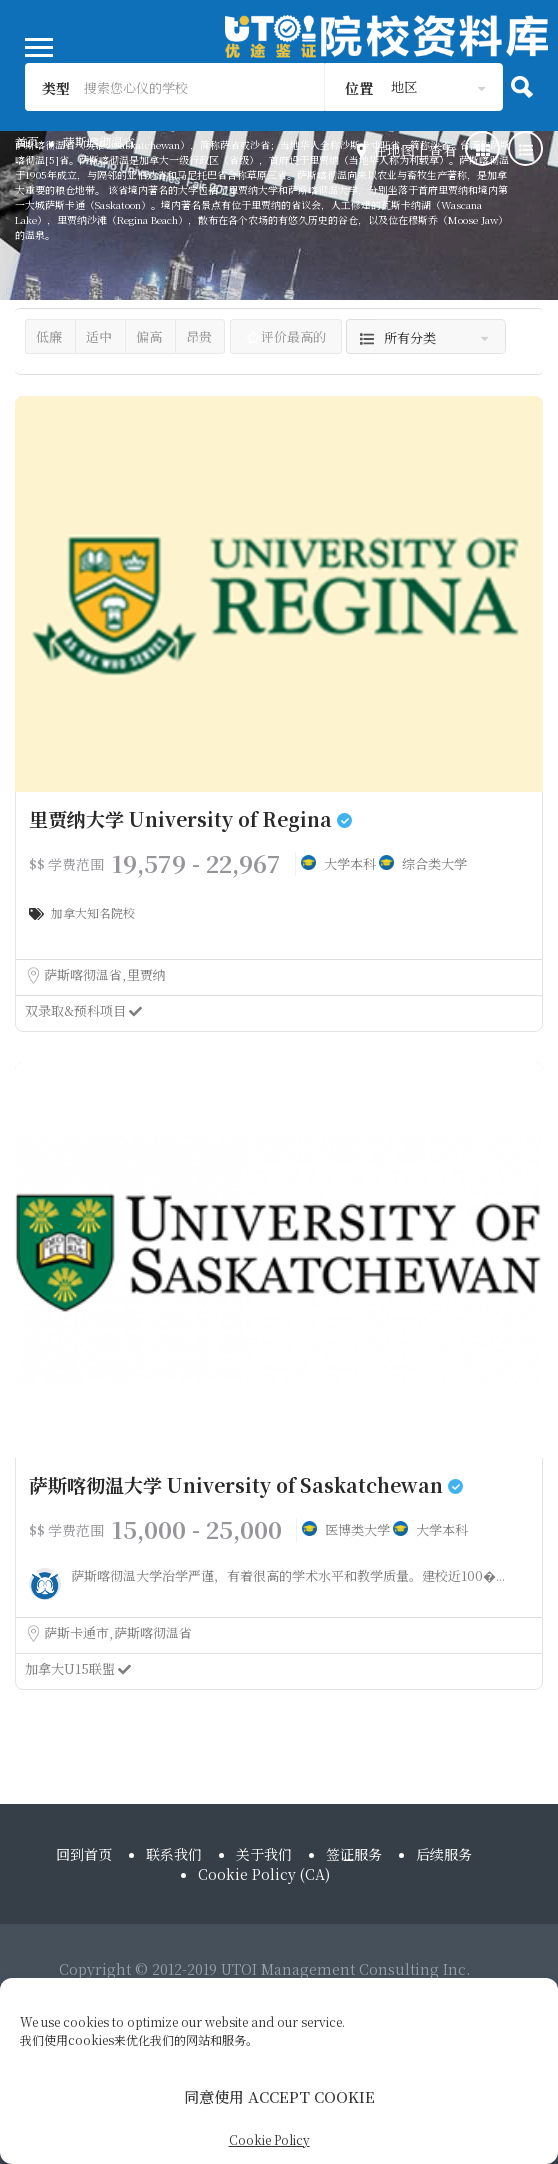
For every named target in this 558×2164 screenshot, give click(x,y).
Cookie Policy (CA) (264, 1874)
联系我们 (174, 1854)
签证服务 (354, 1854)
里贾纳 (146, 974)
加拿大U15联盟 (78, 1668)
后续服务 (444, 1854)
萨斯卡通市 (78, 1632)
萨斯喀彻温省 (84, 974)
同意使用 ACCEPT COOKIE (279, 2096)
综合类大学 (434, 863)
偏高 (149, 336)
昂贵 (199, 336)
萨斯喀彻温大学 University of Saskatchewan (246, 1484)
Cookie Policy (269, 2139)
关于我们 (264, 1854)
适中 (99, 336)
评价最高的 (286, 336)
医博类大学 (359, 1529)
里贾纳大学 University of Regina (190, 818)
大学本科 (351, 863)
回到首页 (84, 1854)
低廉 (49, 336)
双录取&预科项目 (83, 1010)
